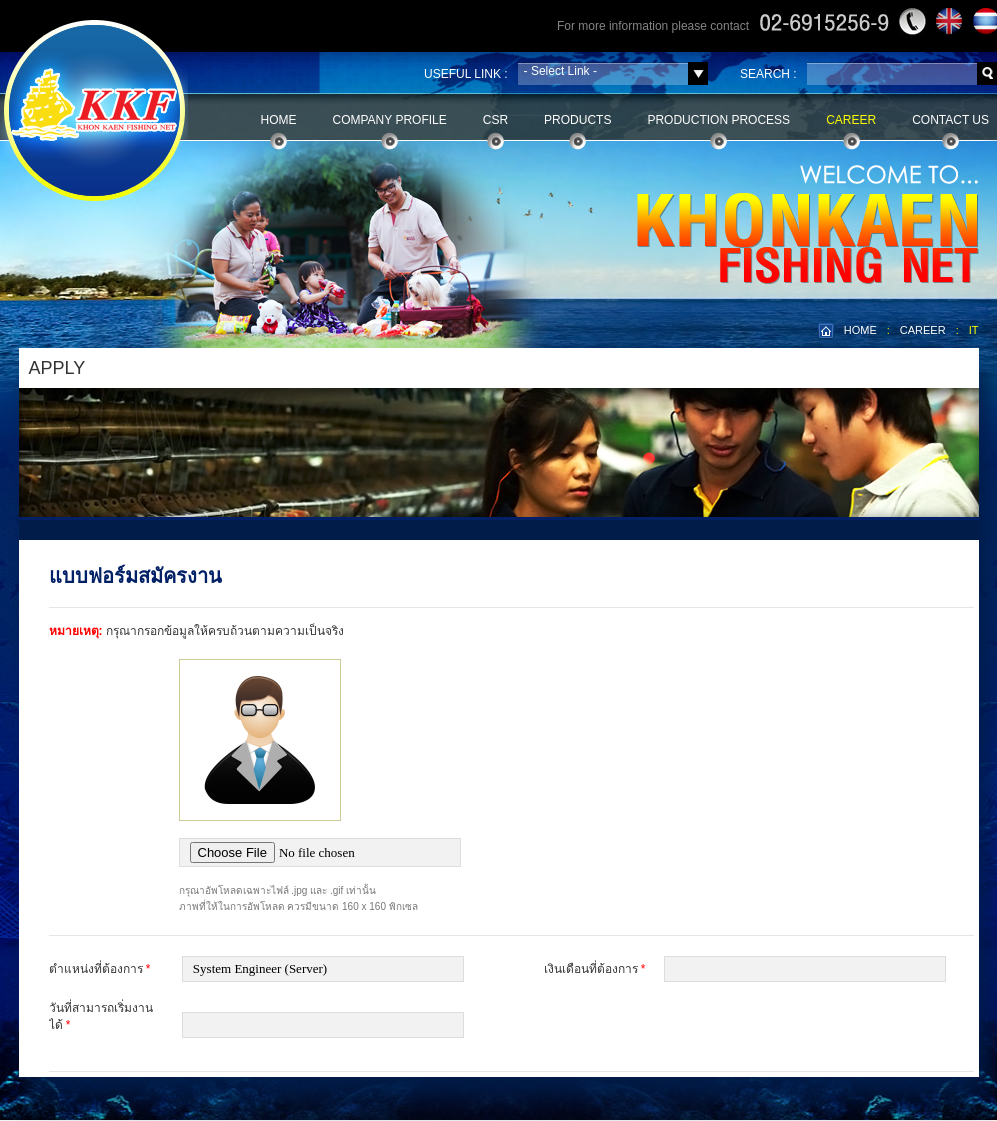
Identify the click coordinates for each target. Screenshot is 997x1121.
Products (577, 120)
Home (279, 120)
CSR (495, 120)
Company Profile (390, 120)
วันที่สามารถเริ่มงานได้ (101, 1016)
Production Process (718, 120)
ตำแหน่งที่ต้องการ (100, 969)
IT (974, 330)
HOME (860, 330)
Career (851, 120)
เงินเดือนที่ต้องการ (595, 969)
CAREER (923, 330)
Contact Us (950, 120)
